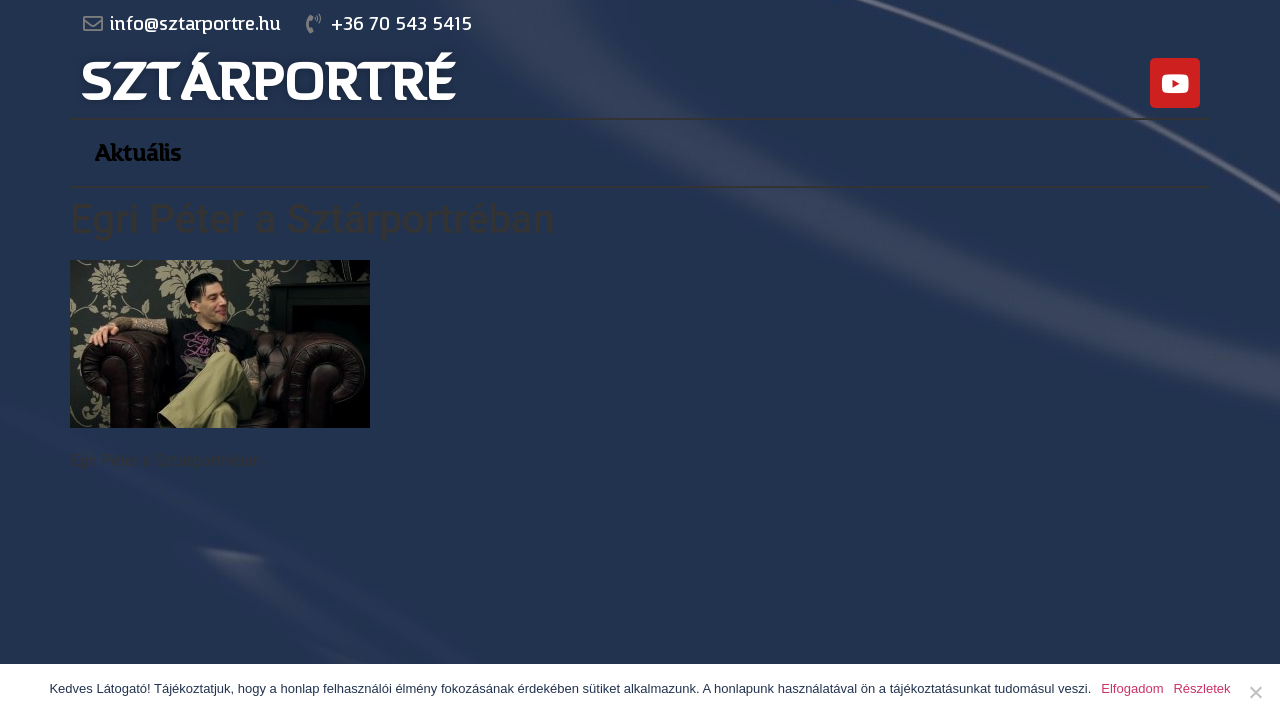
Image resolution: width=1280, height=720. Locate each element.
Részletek (1201, 688)
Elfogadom (1132, 688)
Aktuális (137, 153)
